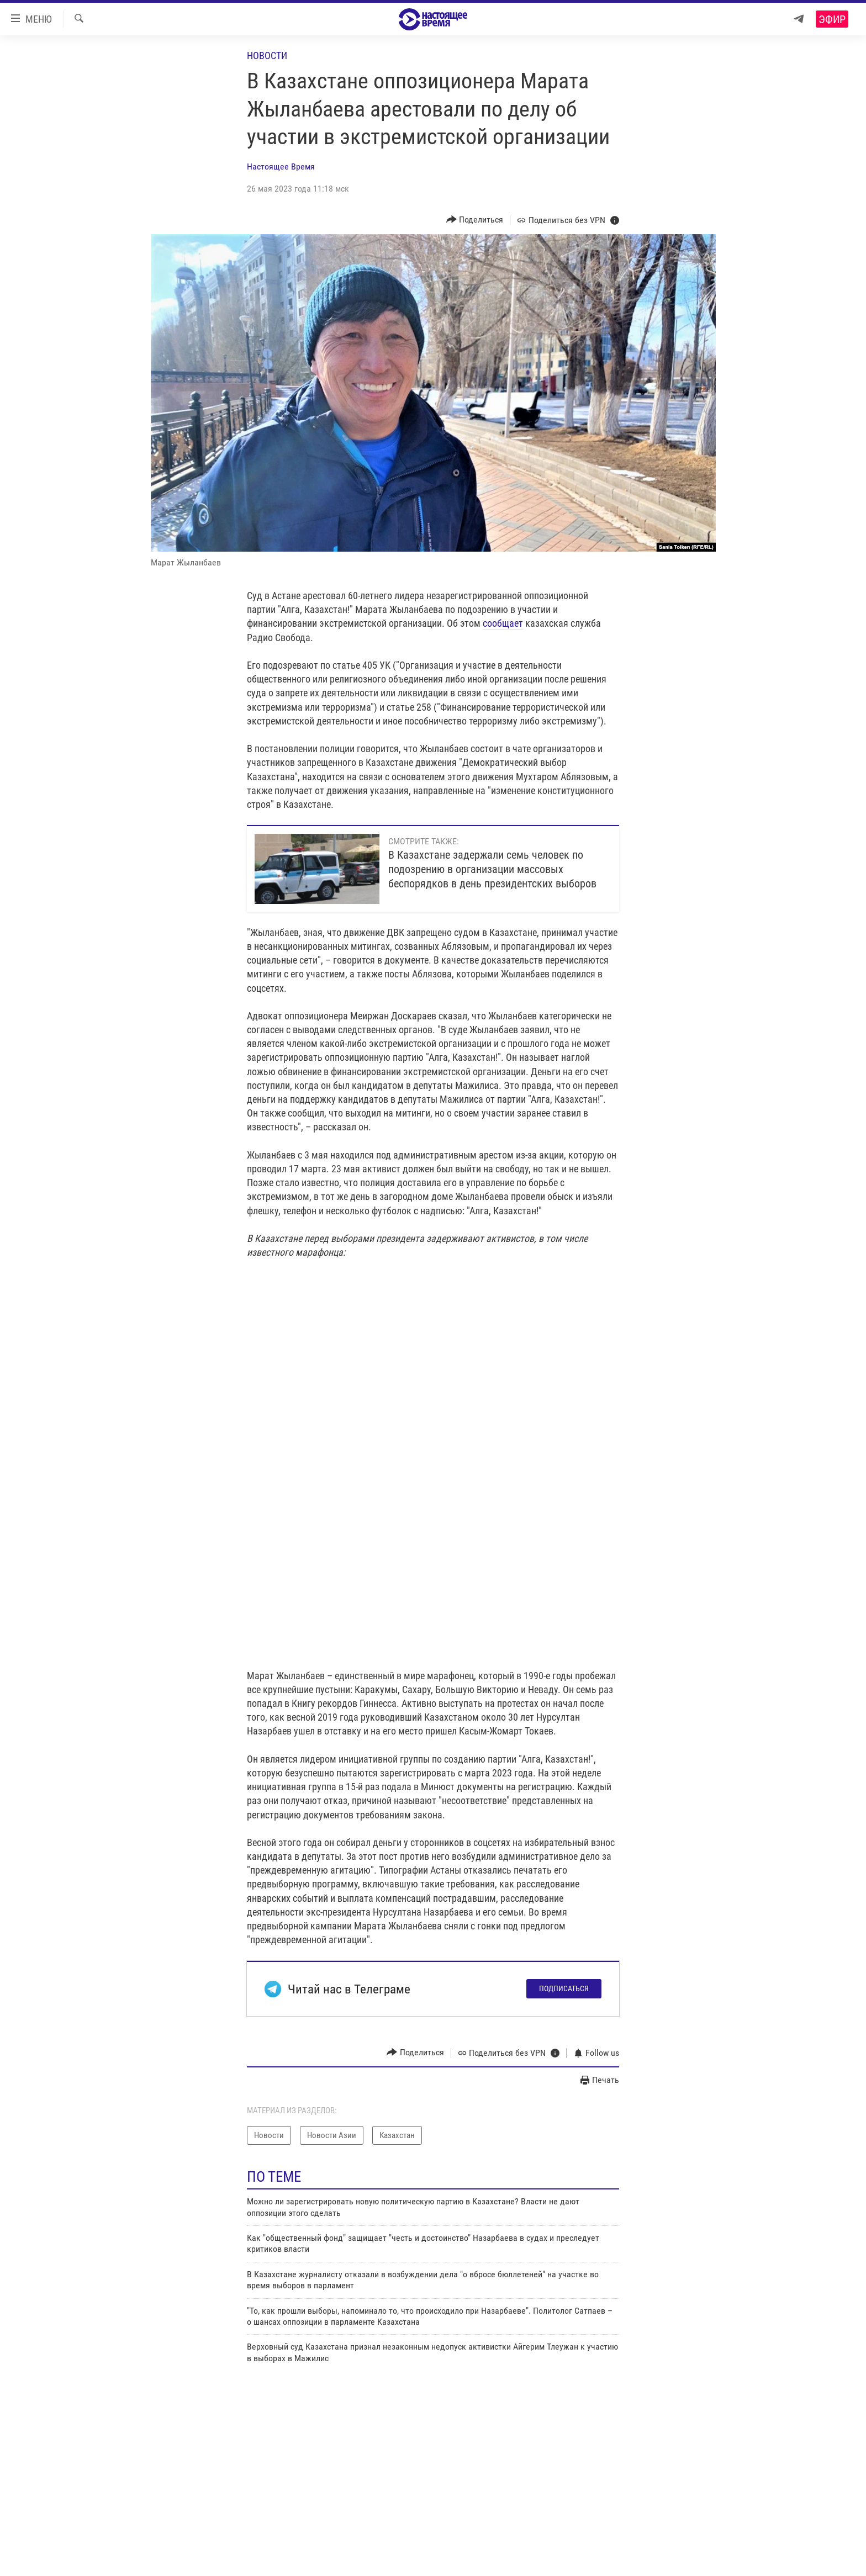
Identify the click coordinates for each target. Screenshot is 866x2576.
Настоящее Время (281, 166)
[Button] (475, 220)
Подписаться (564, 1988)
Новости (267, 55)
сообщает (503, 623)
